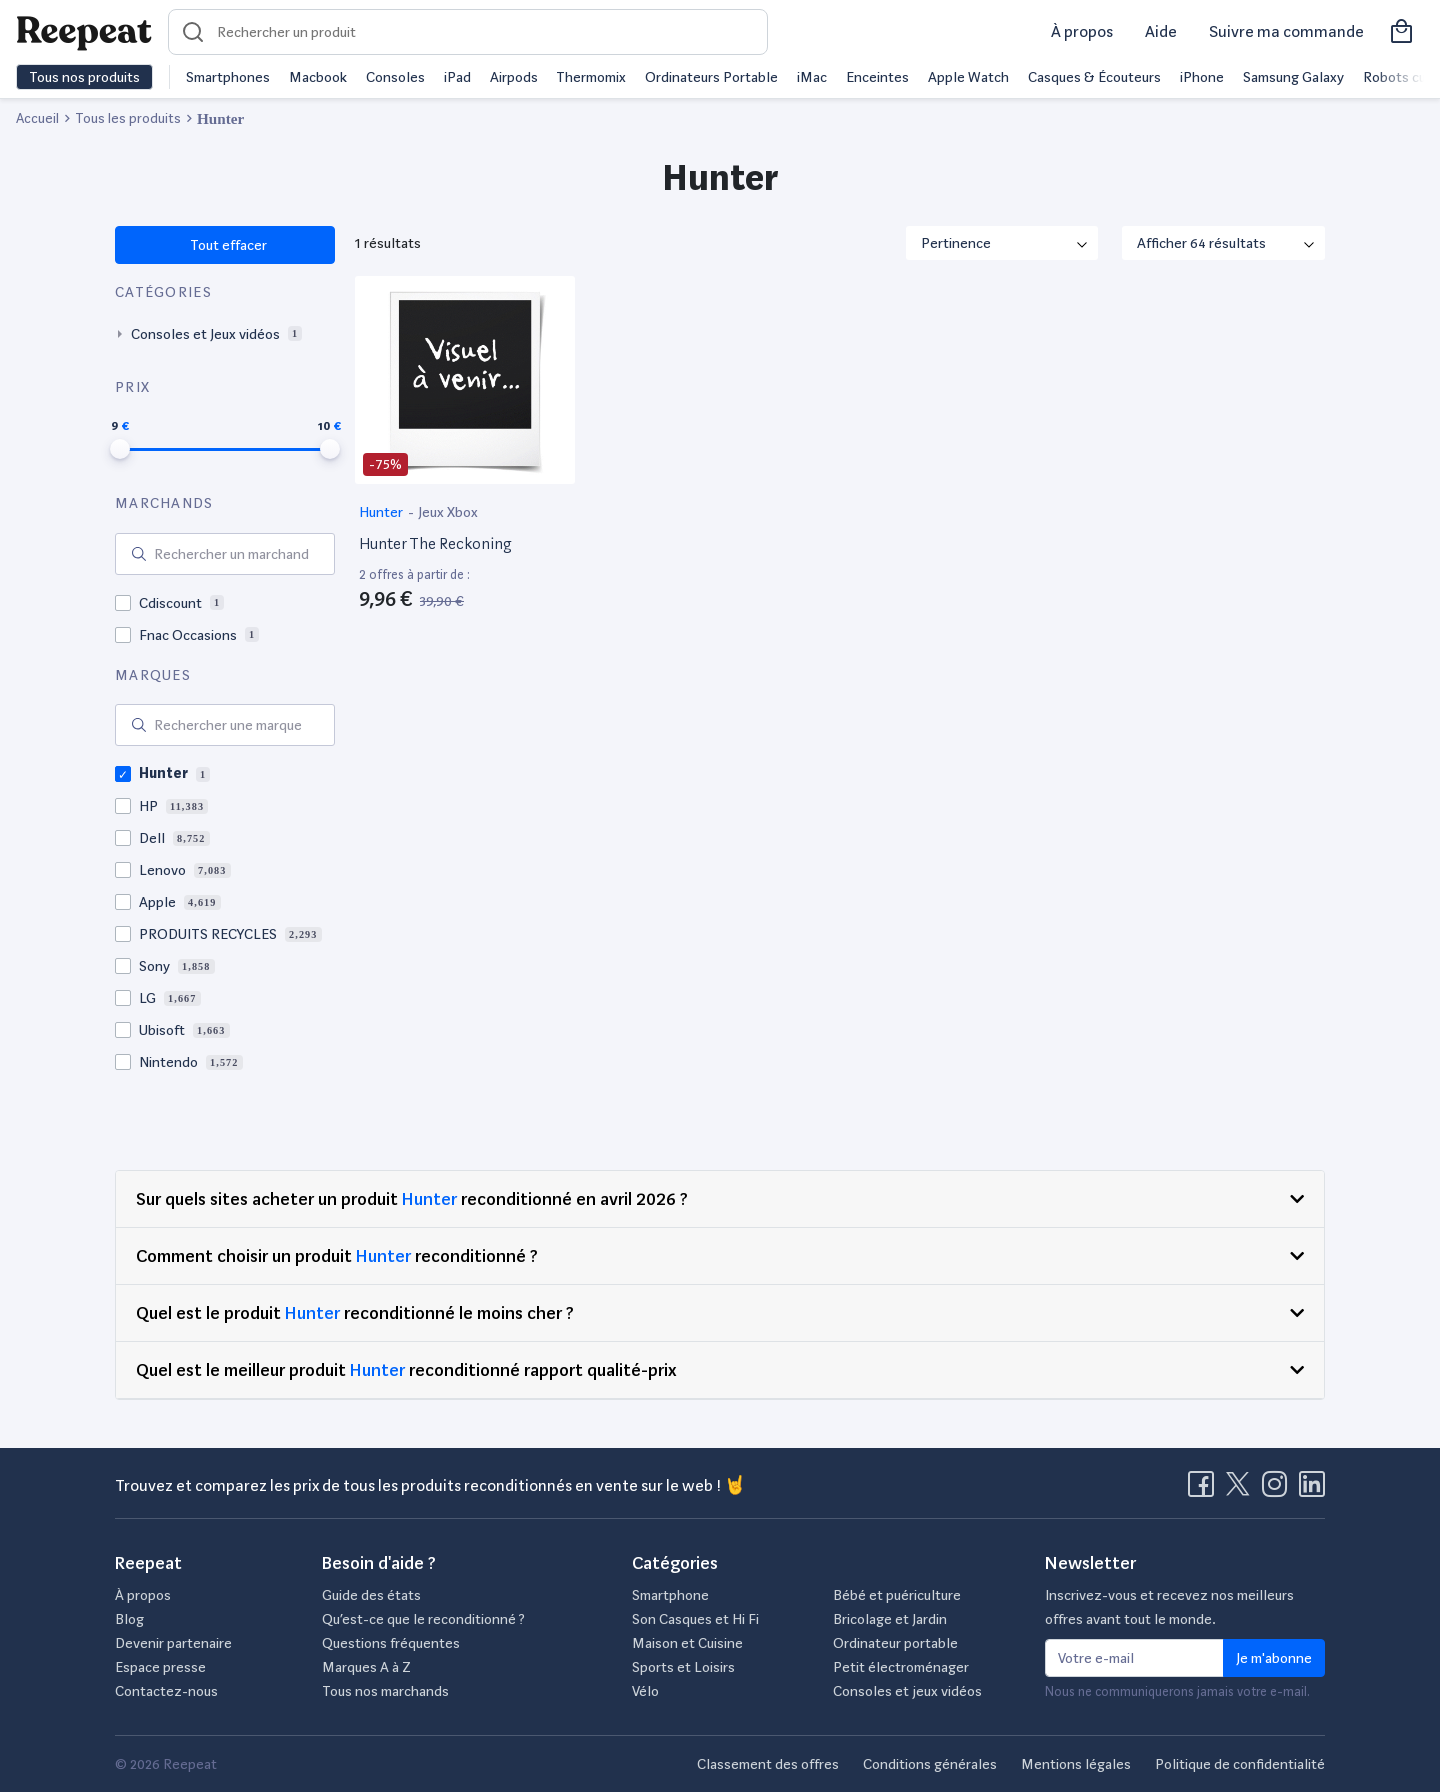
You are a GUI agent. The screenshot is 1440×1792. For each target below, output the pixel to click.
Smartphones (228, 77)
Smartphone (670, 1595)
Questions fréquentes (391, 1643)
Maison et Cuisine (687, 1643)
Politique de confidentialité (1240, 1764)
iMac (812, 77)
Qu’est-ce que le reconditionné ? (423, 1619)
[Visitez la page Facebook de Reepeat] (1205, 1490)
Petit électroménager (901, 1667)
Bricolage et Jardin (890, 1619)
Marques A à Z (366, 1667)
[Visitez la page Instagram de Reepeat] (1279, 1490)
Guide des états (371, 1595)
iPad (457, 77)
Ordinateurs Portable (711, 77)
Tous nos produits (84, 77)
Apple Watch (968, 77)
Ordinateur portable (895, 1643)
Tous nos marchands (385, 1691)
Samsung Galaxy (1293, 77)
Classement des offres (768, 1764)
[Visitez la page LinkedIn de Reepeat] (1312, 1490)
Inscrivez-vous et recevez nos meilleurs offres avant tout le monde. (1169, 1607)
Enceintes (877, 77)
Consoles (395, 77)
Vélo (645, 1691)
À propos (1082, 31)
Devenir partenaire (173, 1643)
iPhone (1202, 77)
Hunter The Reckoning (435, 543)
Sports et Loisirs (683, 1667)
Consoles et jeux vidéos (907, 1691)
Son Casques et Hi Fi (695, 1619)
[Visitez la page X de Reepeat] (1242, 1490)
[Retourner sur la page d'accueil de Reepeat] (84, 32)
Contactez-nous (166, 1691)
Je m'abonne (1274, 1658)
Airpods (514, 77)
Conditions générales (930, 1764)
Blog (129, 1619)
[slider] (120, 449)
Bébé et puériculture (897, 1595)
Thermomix (591, 77)
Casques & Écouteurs (1094, 77)
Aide (1161, 31)
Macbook (318, 77)
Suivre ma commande (1286, 31)
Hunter (382, 512)
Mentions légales (1076, 1764)
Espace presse (160, 1667)
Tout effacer (227, 245)
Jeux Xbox (448, 512)
